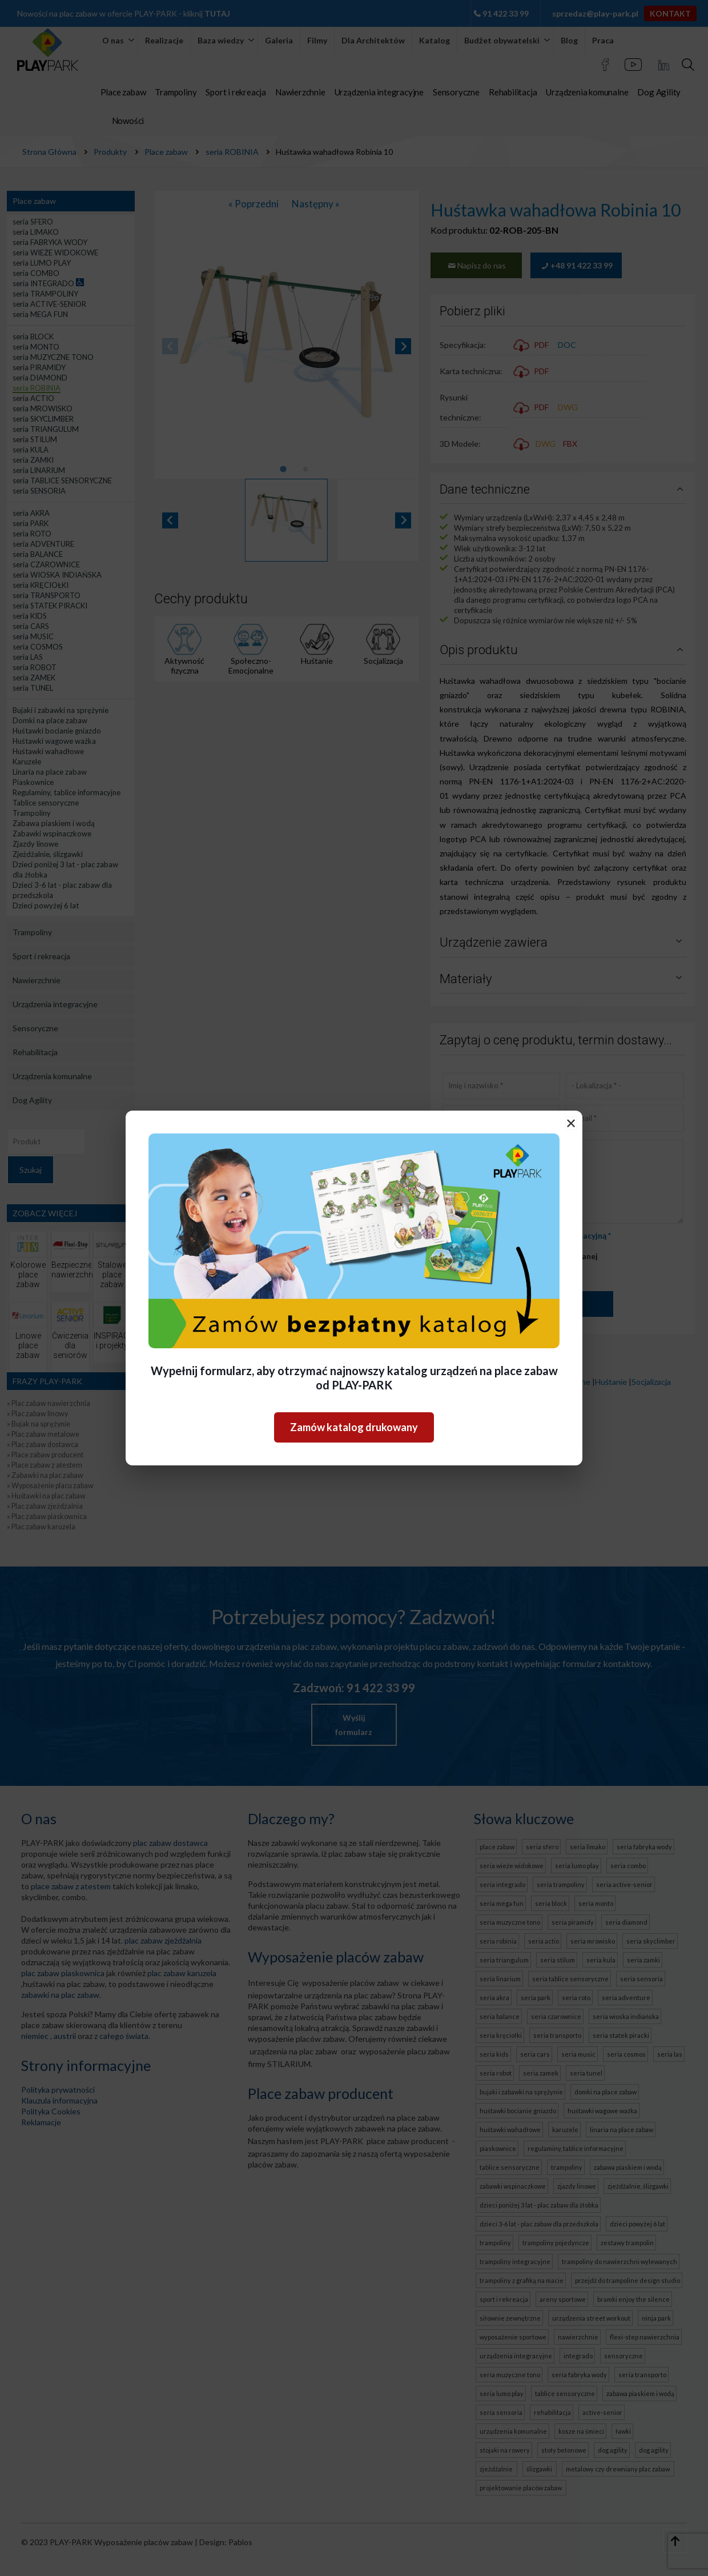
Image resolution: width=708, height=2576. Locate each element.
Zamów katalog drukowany (354, 1427)
